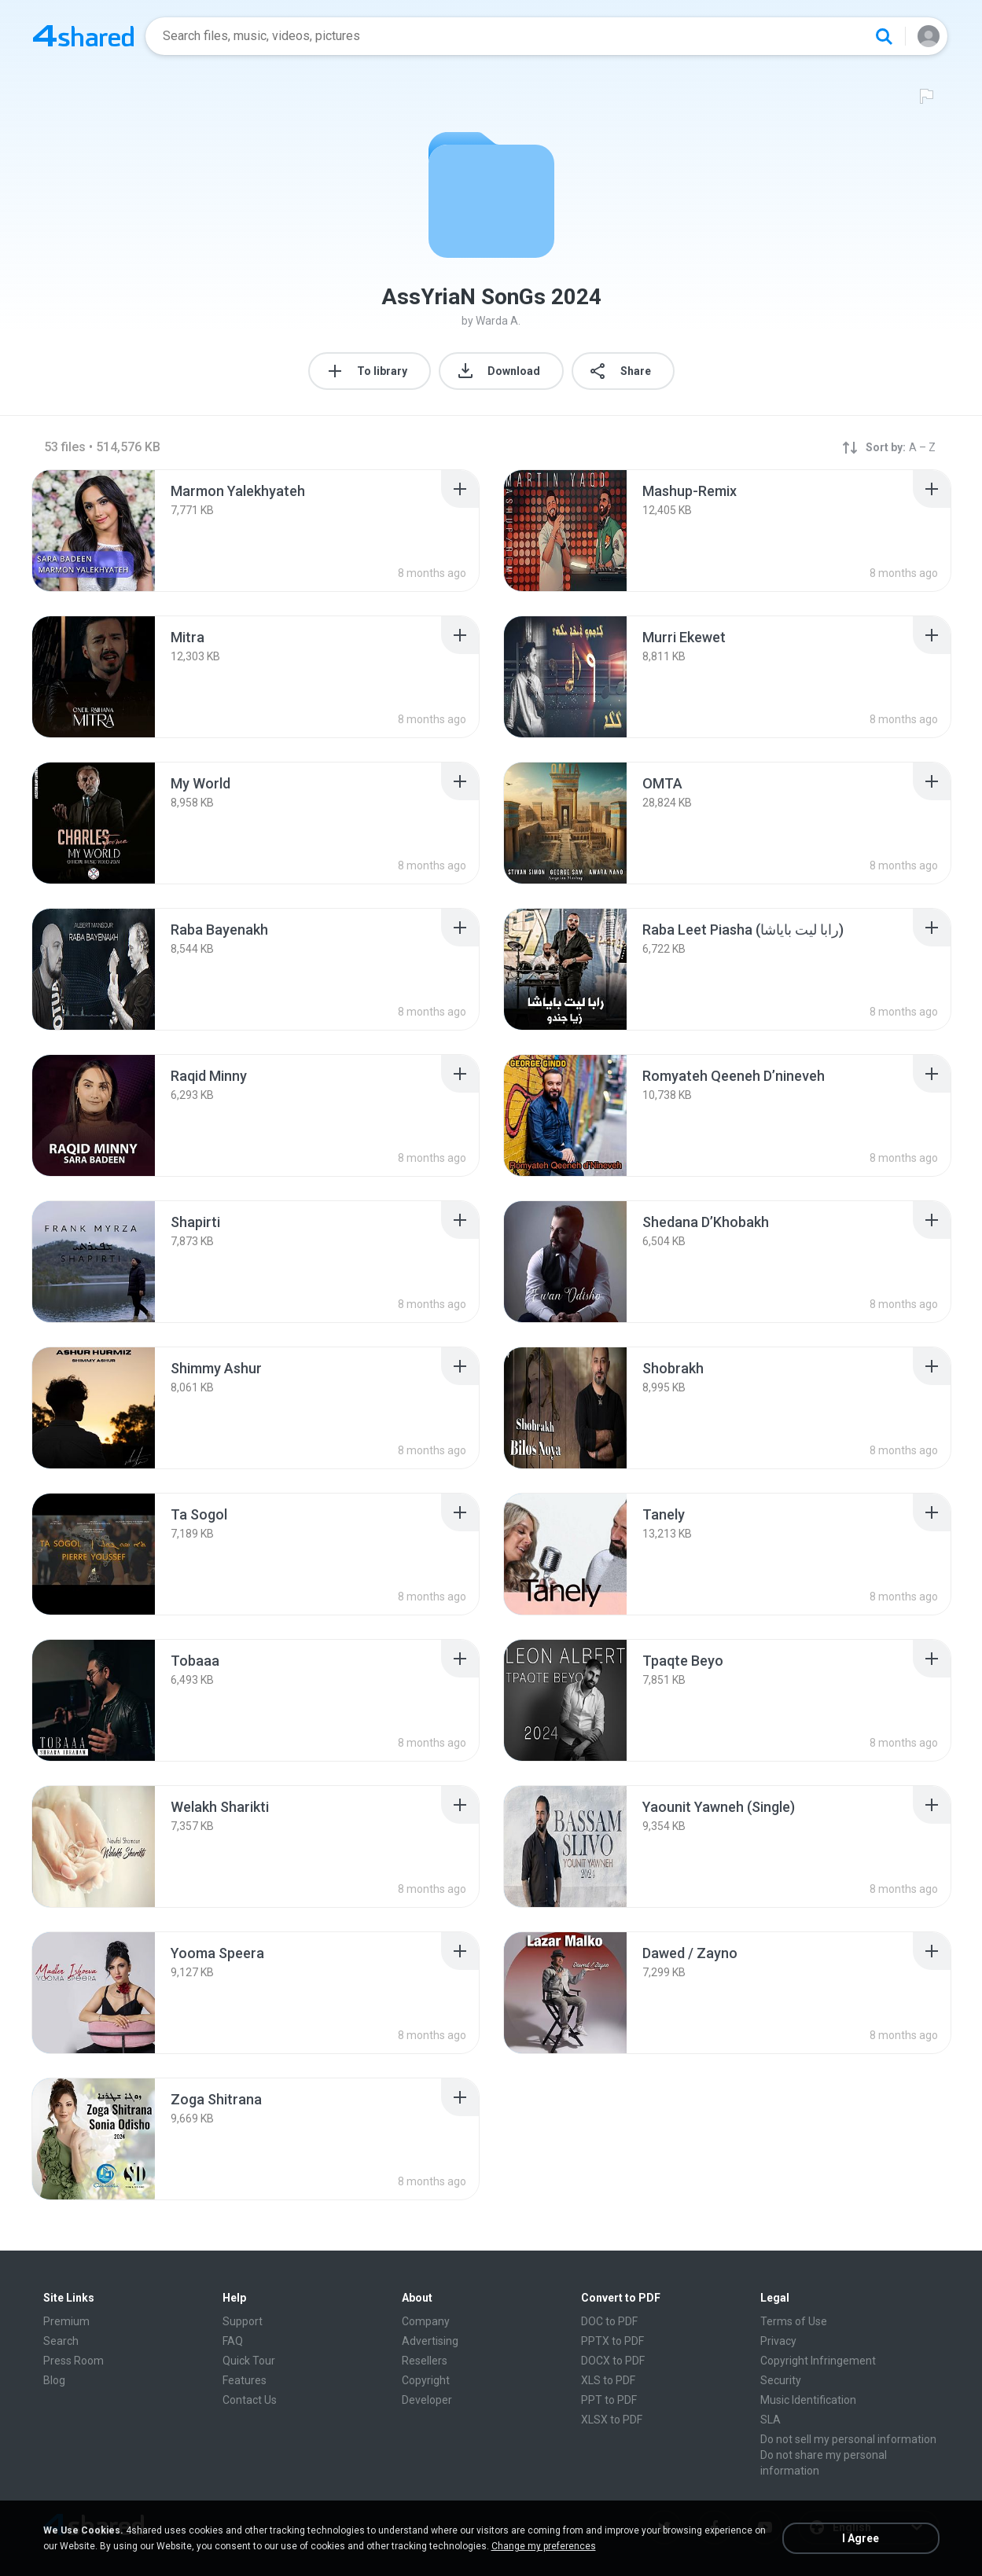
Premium (66, 2321)
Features (245, 2380)
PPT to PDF (609, 2400)
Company (426, 2321)
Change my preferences (543, 2546)
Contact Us (250, 2400)
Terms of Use (793, 2321)
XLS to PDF (608, 2380)
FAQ (233, 2341)
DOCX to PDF (613, 2360)
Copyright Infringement (818, 2360)
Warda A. (498, 320)
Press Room (73, 2360)
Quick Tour (249, 2360)
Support (243, 2321)
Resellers (424, 2360)
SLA (770, 2419)
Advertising (430, 2341)
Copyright (426, 2380)
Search (61, 2341)
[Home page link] (83, 36)
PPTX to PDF (612, 2341)
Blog (54, 2380)
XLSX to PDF (611, 2419)
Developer (427, 2400)
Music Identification (808, 2400)
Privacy (778, 2341)
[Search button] (884, 36)
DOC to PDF (609, 2321)
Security (780, 2380)
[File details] (93, 530)
